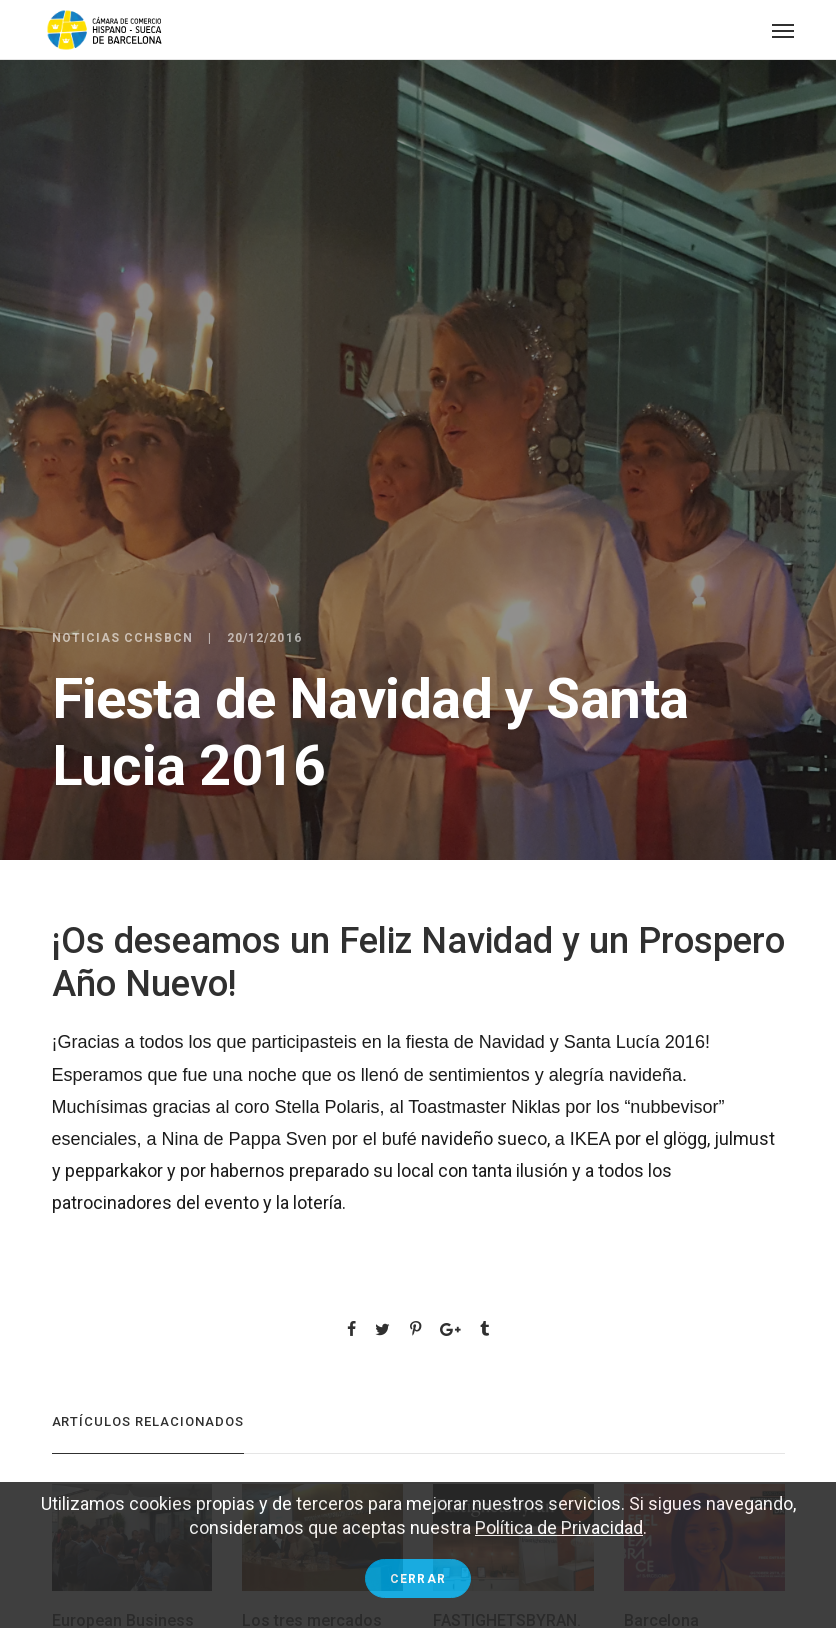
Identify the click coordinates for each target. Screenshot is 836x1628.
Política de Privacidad (559, 1527)
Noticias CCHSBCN (122, 638)
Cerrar (418, 1579)
